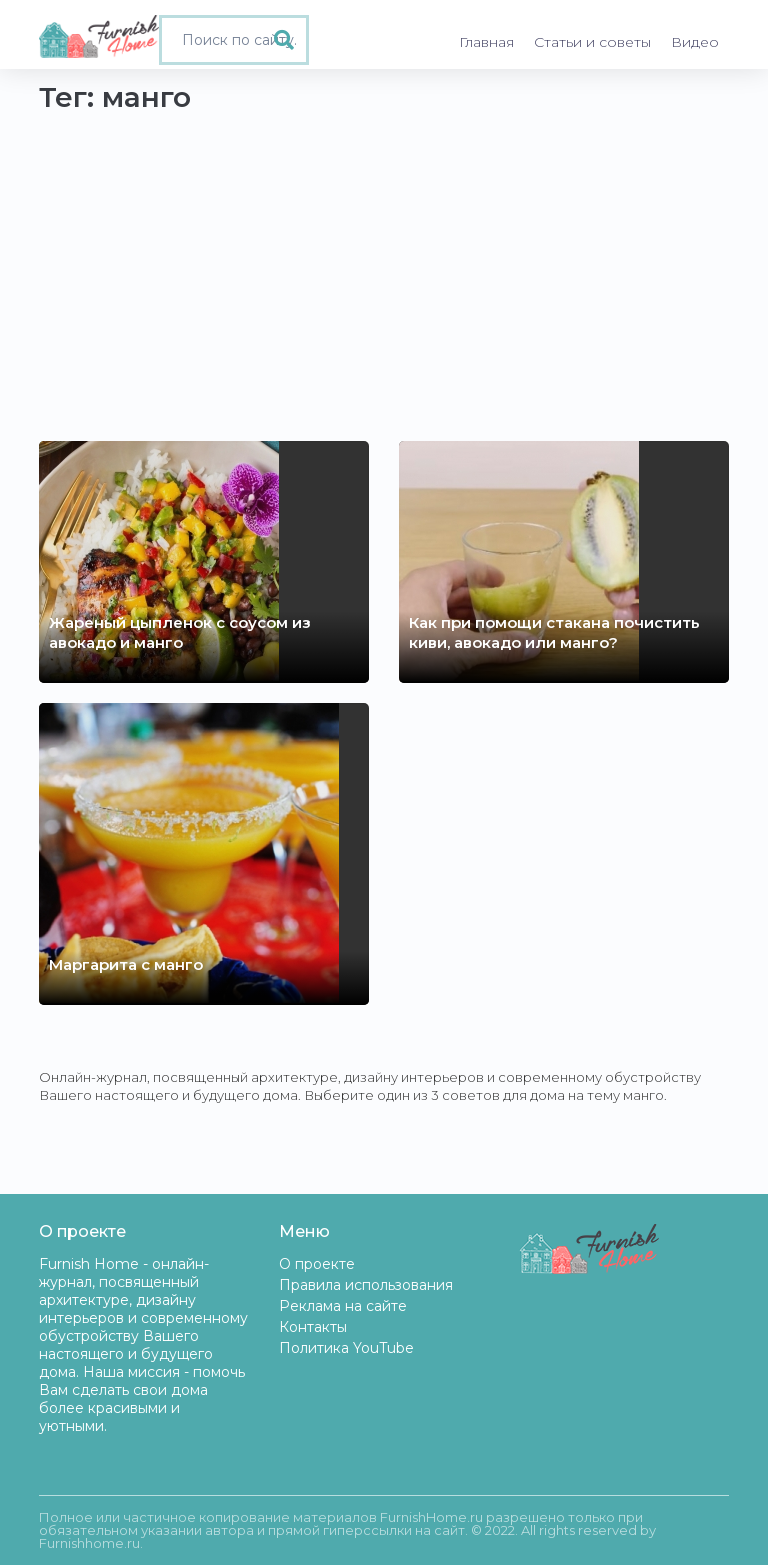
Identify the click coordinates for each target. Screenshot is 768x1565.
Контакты (313, 1327)
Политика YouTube (346, 1348)
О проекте (317, 1264)
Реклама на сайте (343, 1306)
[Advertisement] (384, 261)
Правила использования (366, 1285)
